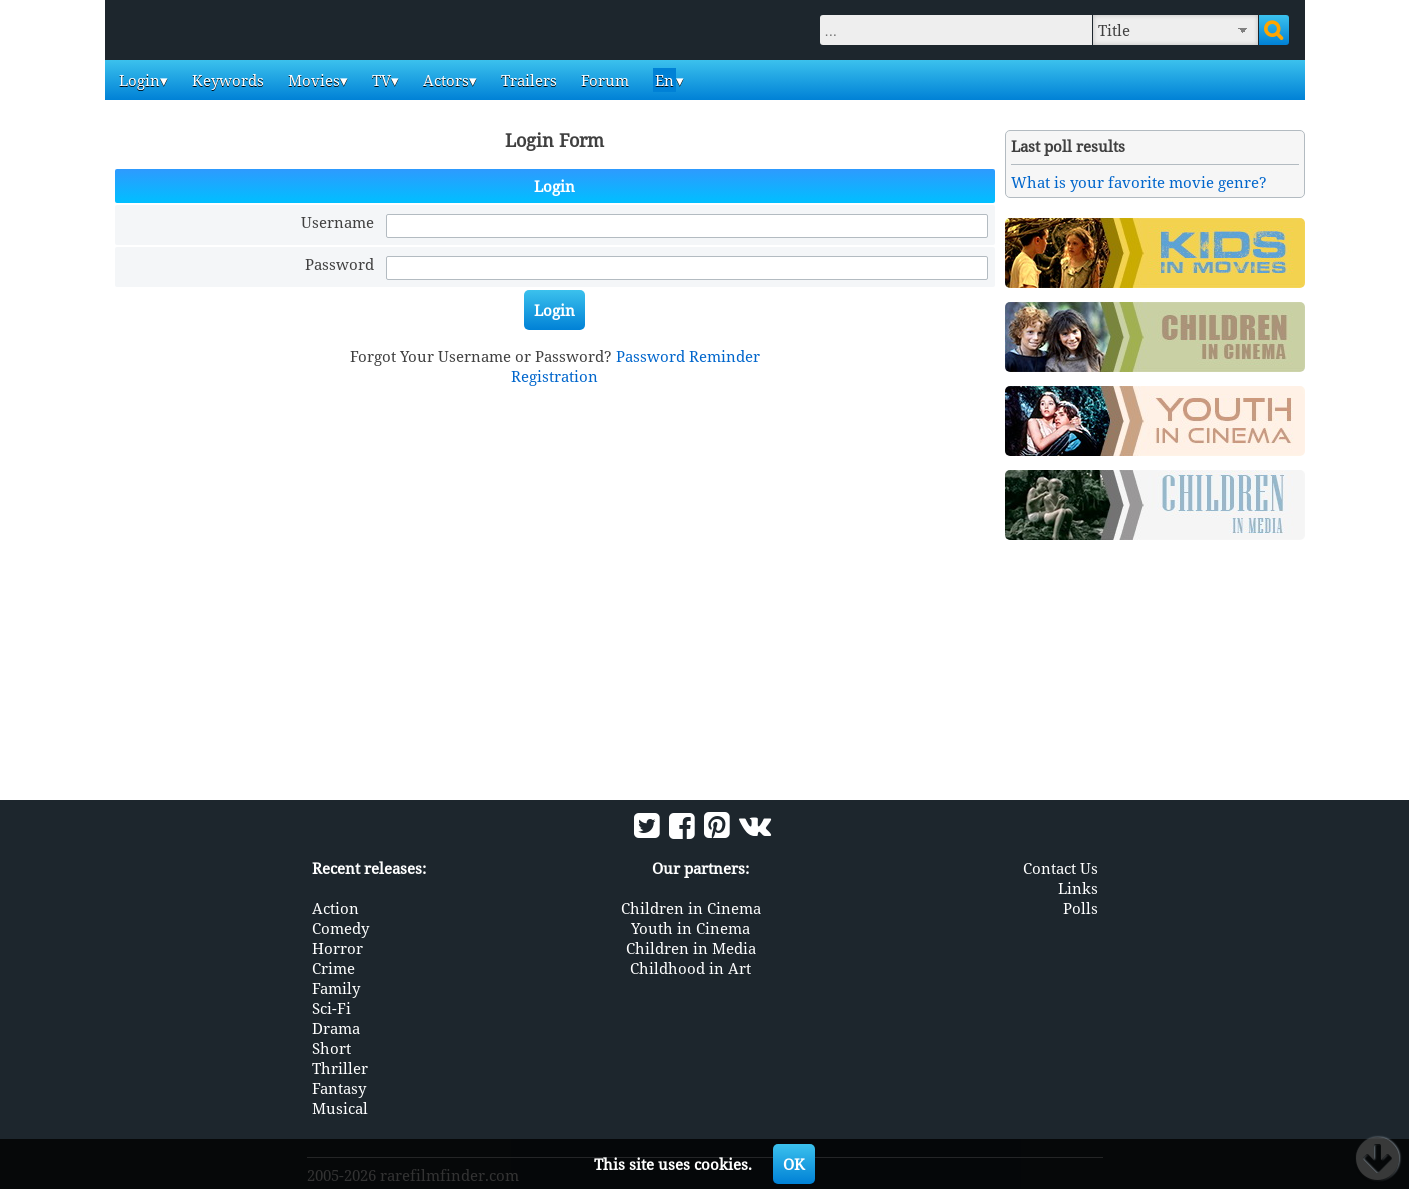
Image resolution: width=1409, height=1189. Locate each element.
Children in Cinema (691, 908)
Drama (336, 1028)
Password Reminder (688, 356)
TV (379, 80)
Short (331, 1048)
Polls (1080, 908)
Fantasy (339, 1088)
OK (794, 1164)
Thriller (340, 1068)
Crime (333, 968)
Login (137, 80)
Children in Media (691, 948)
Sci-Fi (331, 1008)
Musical (340, 1108)
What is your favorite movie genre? (1139, 182)
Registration (554, 376)
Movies (312, 80)
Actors (444, 80)
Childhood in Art (690, 968)
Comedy (340, 928)
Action (335, 908)
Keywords (226, 80)
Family (336, 988)
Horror (337, 948)
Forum (603, 80)
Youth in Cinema (690, 928)
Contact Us (1060, 868)
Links (1078, 888)
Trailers (527, 80)
